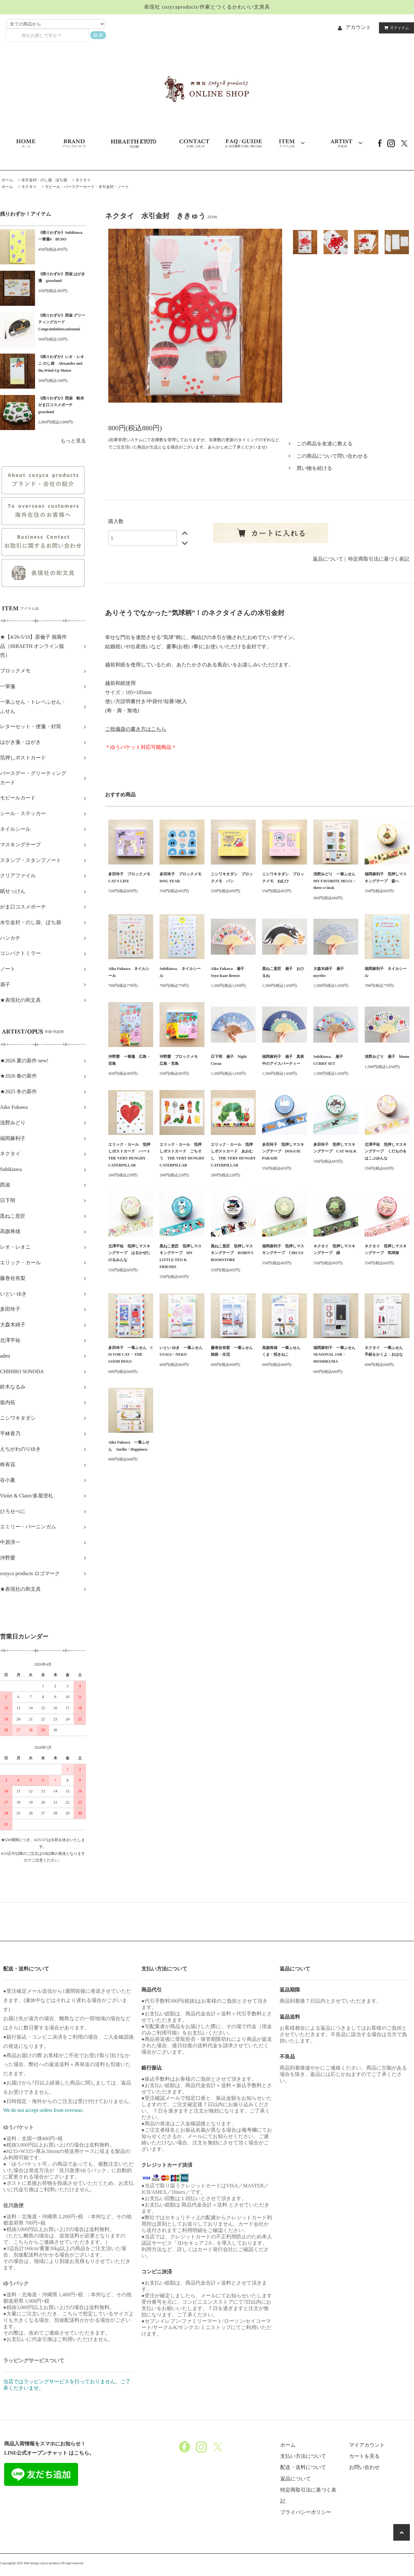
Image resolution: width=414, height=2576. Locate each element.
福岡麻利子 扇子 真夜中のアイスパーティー (283, 1060)
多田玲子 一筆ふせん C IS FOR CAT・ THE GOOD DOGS (130, 1354)
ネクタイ (83, 180)
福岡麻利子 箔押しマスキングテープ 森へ (386, 877)
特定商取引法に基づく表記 (378, 559)
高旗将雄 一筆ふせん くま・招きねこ (283, 1351)
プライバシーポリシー (305, 2512)
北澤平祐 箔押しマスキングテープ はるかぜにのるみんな (129, 1253)
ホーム (7, 180)
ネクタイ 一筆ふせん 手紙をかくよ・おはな (386, 1351)
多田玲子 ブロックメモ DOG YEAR (182, 877)
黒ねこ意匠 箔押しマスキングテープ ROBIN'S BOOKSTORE (232, 1253)
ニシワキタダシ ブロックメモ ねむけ (283, 877)
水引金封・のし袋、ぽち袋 (44, 180)
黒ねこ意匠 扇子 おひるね (283, 972)
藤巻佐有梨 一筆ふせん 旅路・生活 (233, 1351)
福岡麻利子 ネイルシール (386, 972)
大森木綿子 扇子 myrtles (330, 972)
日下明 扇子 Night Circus (229, 1060)
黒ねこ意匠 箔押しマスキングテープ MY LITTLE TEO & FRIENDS (181, 1256)
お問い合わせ (364, 2467)
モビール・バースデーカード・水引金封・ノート (87, 186)
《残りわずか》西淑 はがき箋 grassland (61, 277)
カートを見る (364, 2456)
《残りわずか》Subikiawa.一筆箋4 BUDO (60, 236)
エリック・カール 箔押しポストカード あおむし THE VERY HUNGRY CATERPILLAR (233, 1154)
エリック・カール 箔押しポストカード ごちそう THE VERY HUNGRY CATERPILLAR (182, 1154)
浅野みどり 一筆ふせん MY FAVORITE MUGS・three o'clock (335, 881)
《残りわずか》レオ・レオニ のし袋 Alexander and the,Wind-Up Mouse (61, 364)
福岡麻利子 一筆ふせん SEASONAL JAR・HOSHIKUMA (335, 1354)
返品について (328, 559)
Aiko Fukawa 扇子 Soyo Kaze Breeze (229, 972)
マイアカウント (367, 2445)
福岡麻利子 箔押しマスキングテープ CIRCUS (283, 1249)
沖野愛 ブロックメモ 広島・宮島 (181, 1060)
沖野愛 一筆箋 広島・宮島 (129, 1060)
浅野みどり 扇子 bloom (387, 1056)
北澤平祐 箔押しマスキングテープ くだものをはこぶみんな (386, 1151)
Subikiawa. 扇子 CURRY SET (330, 1060)
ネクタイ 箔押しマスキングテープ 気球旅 (386, 1249)
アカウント (358, 27)
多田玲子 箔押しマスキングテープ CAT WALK (335, 1148)
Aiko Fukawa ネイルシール (128, 972)
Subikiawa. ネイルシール (180, 972)
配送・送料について (303, 2467)
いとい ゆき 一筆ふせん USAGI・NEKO (182, 1351)
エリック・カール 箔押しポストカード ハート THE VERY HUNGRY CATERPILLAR (130, 1154)
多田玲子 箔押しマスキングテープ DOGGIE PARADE (283, 1151)
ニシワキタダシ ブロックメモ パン (232, 877)
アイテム (395, 27)
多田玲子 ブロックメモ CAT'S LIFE (130, 877)
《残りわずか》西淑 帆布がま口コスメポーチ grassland (61, 405)
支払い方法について (303, 2456)
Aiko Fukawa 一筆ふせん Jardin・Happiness (128, 1446)
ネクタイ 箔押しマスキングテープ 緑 (334, 1249)
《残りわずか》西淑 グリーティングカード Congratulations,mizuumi (61, 322)
